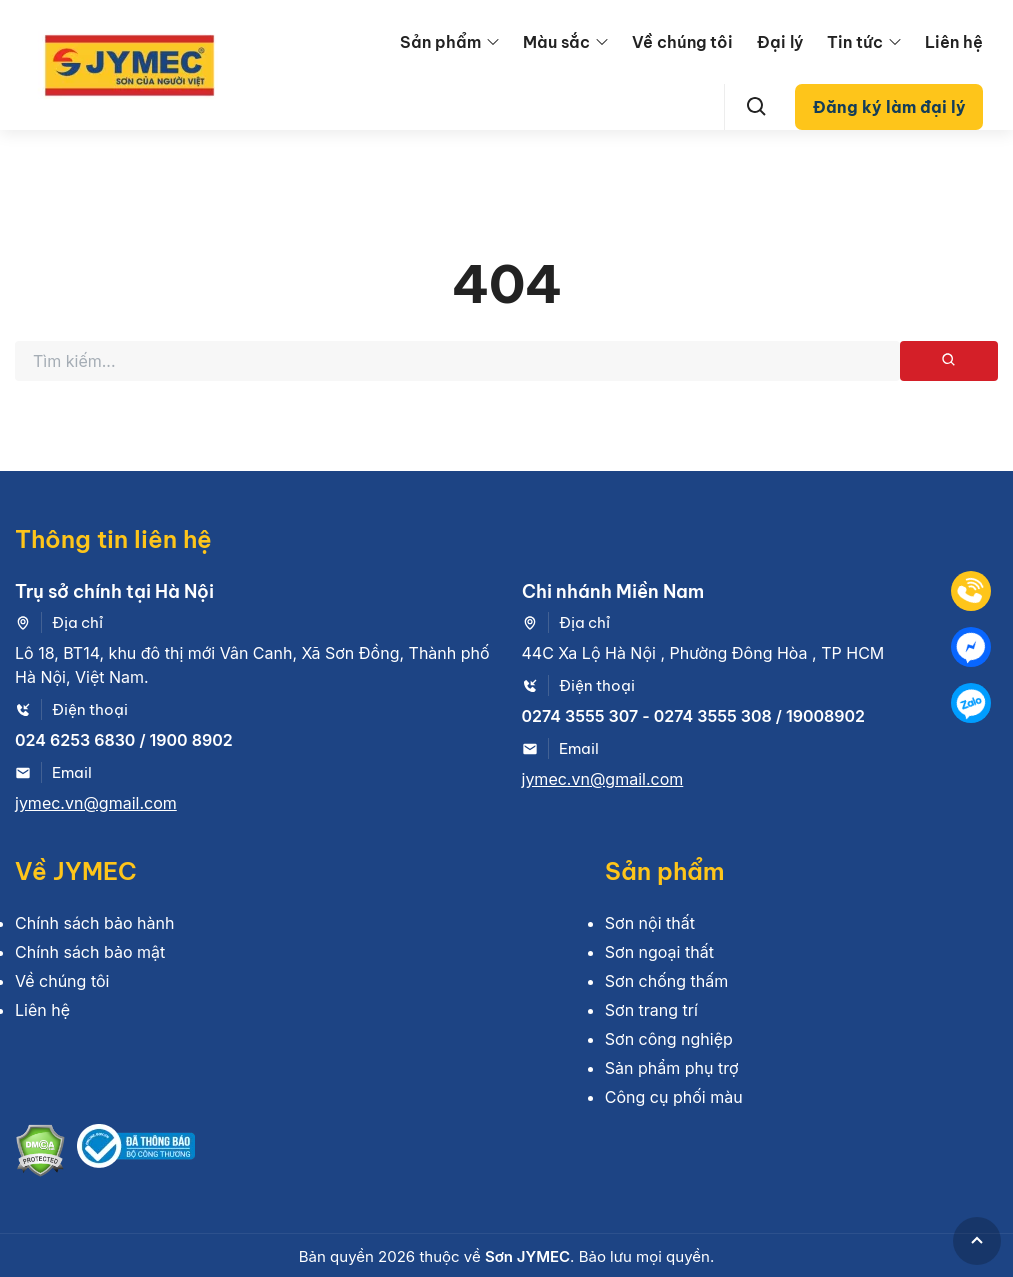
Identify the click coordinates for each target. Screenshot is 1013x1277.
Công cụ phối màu (674, 1097)
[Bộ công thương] (136, 1153)
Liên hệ (954, 42)
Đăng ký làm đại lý (889, 107)
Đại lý (780, 42)
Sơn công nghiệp (669, 1039)
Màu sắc (556, 42)
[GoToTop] (977, 1241)
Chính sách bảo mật (90, 952)
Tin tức (855, 42)
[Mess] (971, 647)
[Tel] (971, 591)
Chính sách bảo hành (94, 923)
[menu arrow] (493, 42)
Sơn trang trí (651, 1010)
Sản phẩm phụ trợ (672, 1068)
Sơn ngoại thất (659, 952)
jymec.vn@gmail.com (96, 803)
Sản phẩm (440, 42)
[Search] (757, 107)
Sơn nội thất (650, 923)
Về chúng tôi (682, 42)
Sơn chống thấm (666, 981)
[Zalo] (971, 703)
